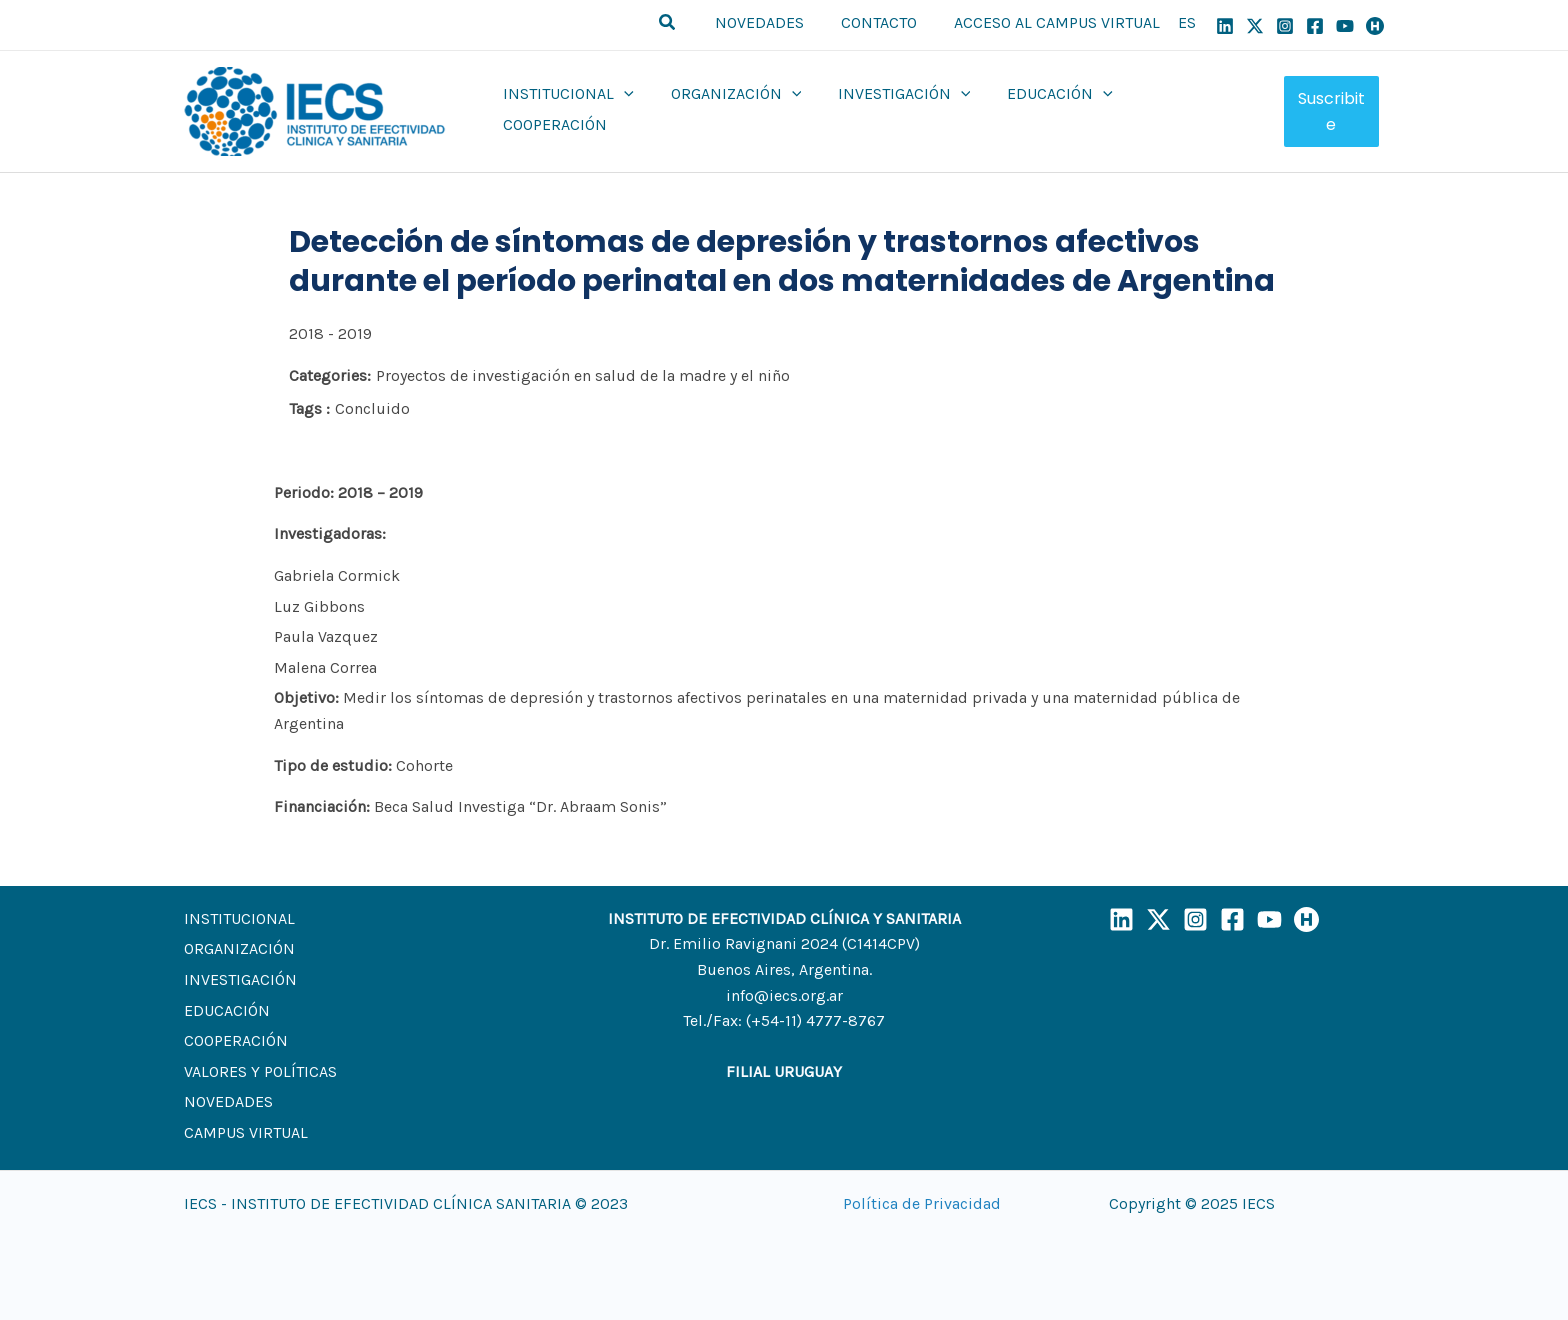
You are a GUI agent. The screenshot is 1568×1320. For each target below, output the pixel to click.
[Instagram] (1285, 26)
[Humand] (1375, 26)
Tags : (309, 408)
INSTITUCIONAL (239, 918)
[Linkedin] (1225, 26)
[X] (1255, 26)
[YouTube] (1345, 26)
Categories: (330, 375)
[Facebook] (1315, 26)
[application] (631, 109)
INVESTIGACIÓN (240, 979)
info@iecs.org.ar (784, 995)
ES (1187, 22)
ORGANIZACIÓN (239, 948)
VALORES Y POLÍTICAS (260, 1071)
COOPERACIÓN (236, 1040)
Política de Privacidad (922, 1203)
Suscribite (1330, 111)
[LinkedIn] (1121, 919)
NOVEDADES (228, 1101)
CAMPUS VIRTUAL (246, 1132)
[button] (682, 25)
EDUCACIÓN (227, 1010)
